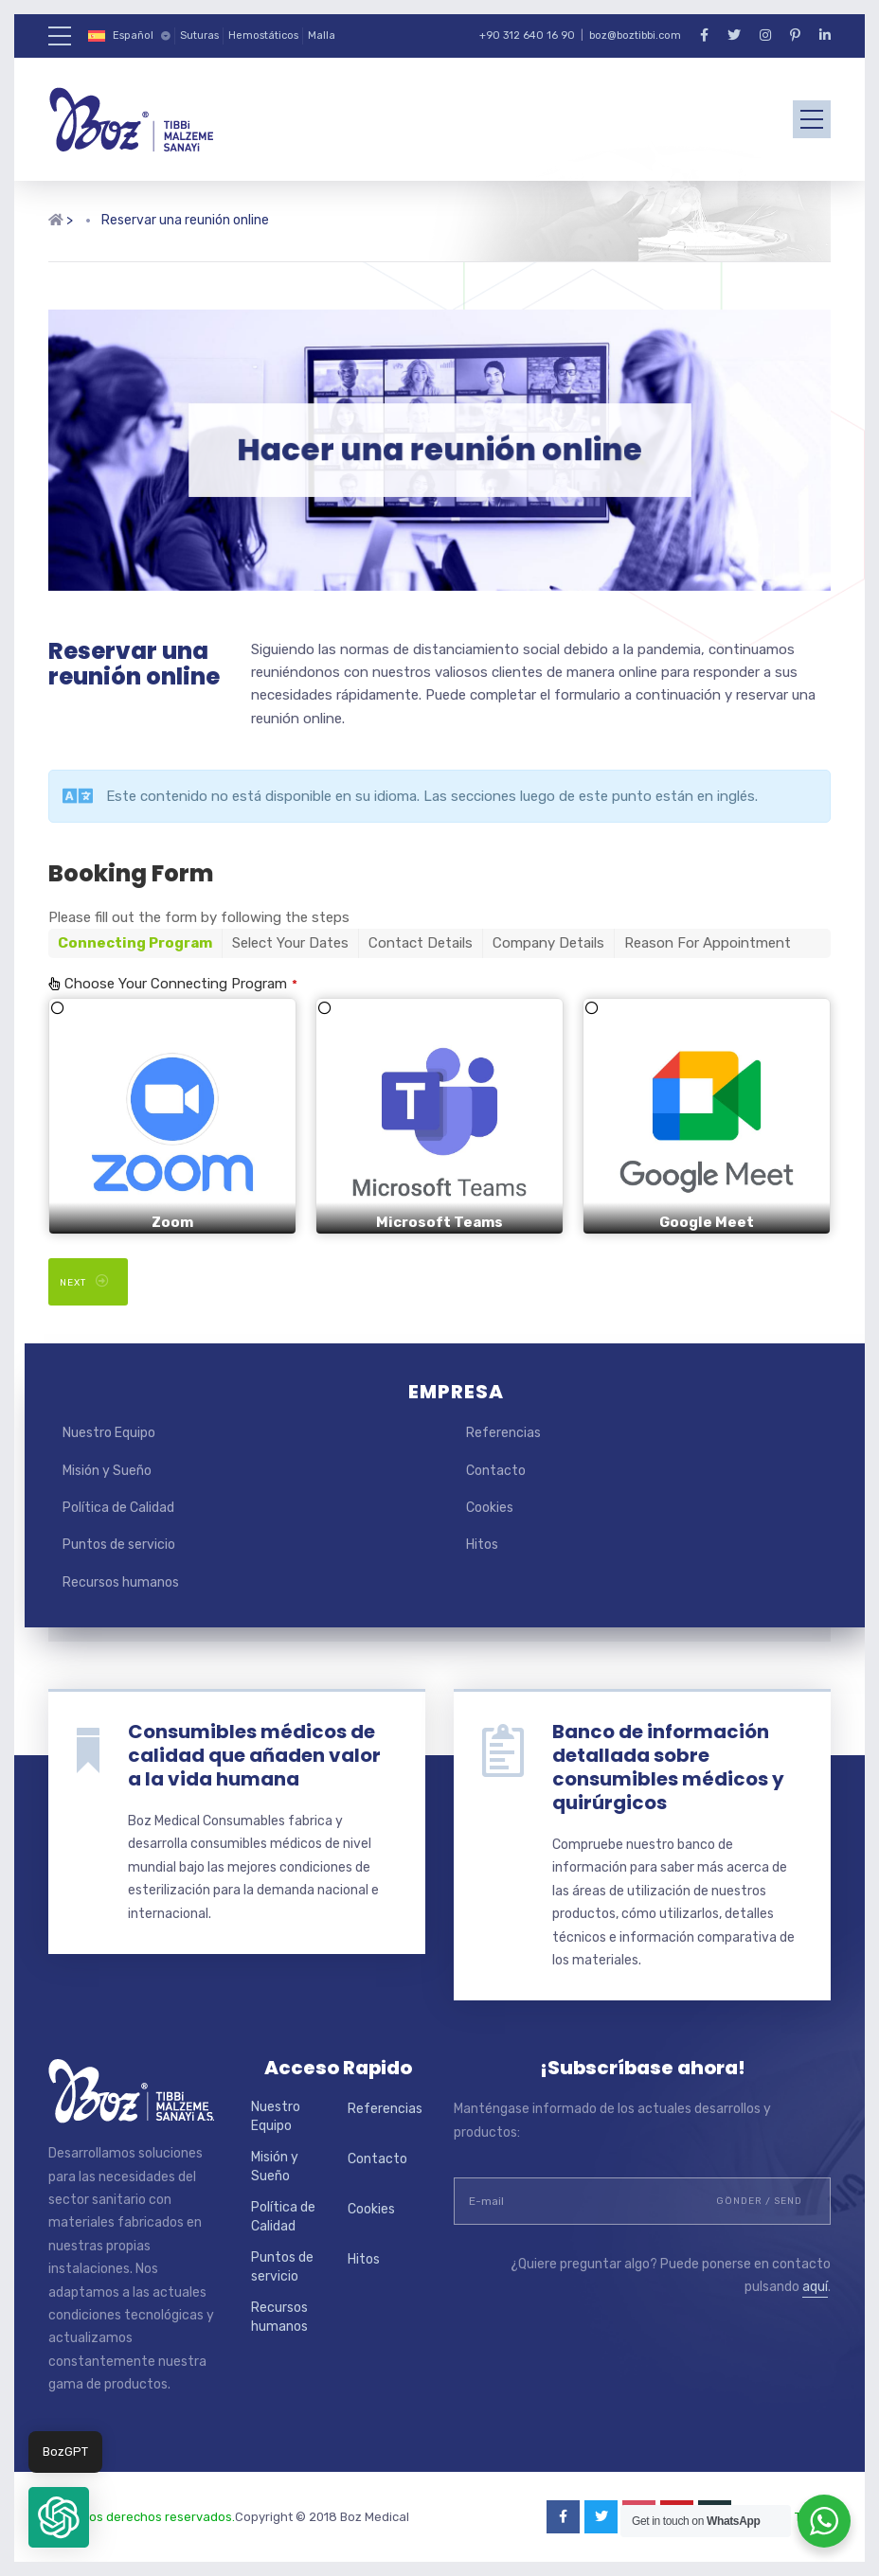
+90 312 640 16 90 (527, 35)
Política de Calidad (118, 1508)
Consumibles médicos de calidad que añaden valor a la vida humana (254, 1755)
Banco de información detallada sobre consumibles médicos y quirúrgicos (668, 1767)
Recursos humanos (121, 1582)
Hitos (482, 1545)
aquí (815, 2287)
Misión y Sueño (107, 1471)
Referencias (503, 1433)
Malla (321, 35)
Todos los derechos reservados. (141, 2517)
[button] (58, 2517)
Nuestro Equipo (109, 1433)
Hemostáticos (263, 35)
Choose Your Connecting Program (180, 983)
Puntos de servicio (119, 1545)
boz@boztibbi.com (635, 35)
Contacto (496, 1471)
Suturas (199, 35)
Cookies (489, 1508)
